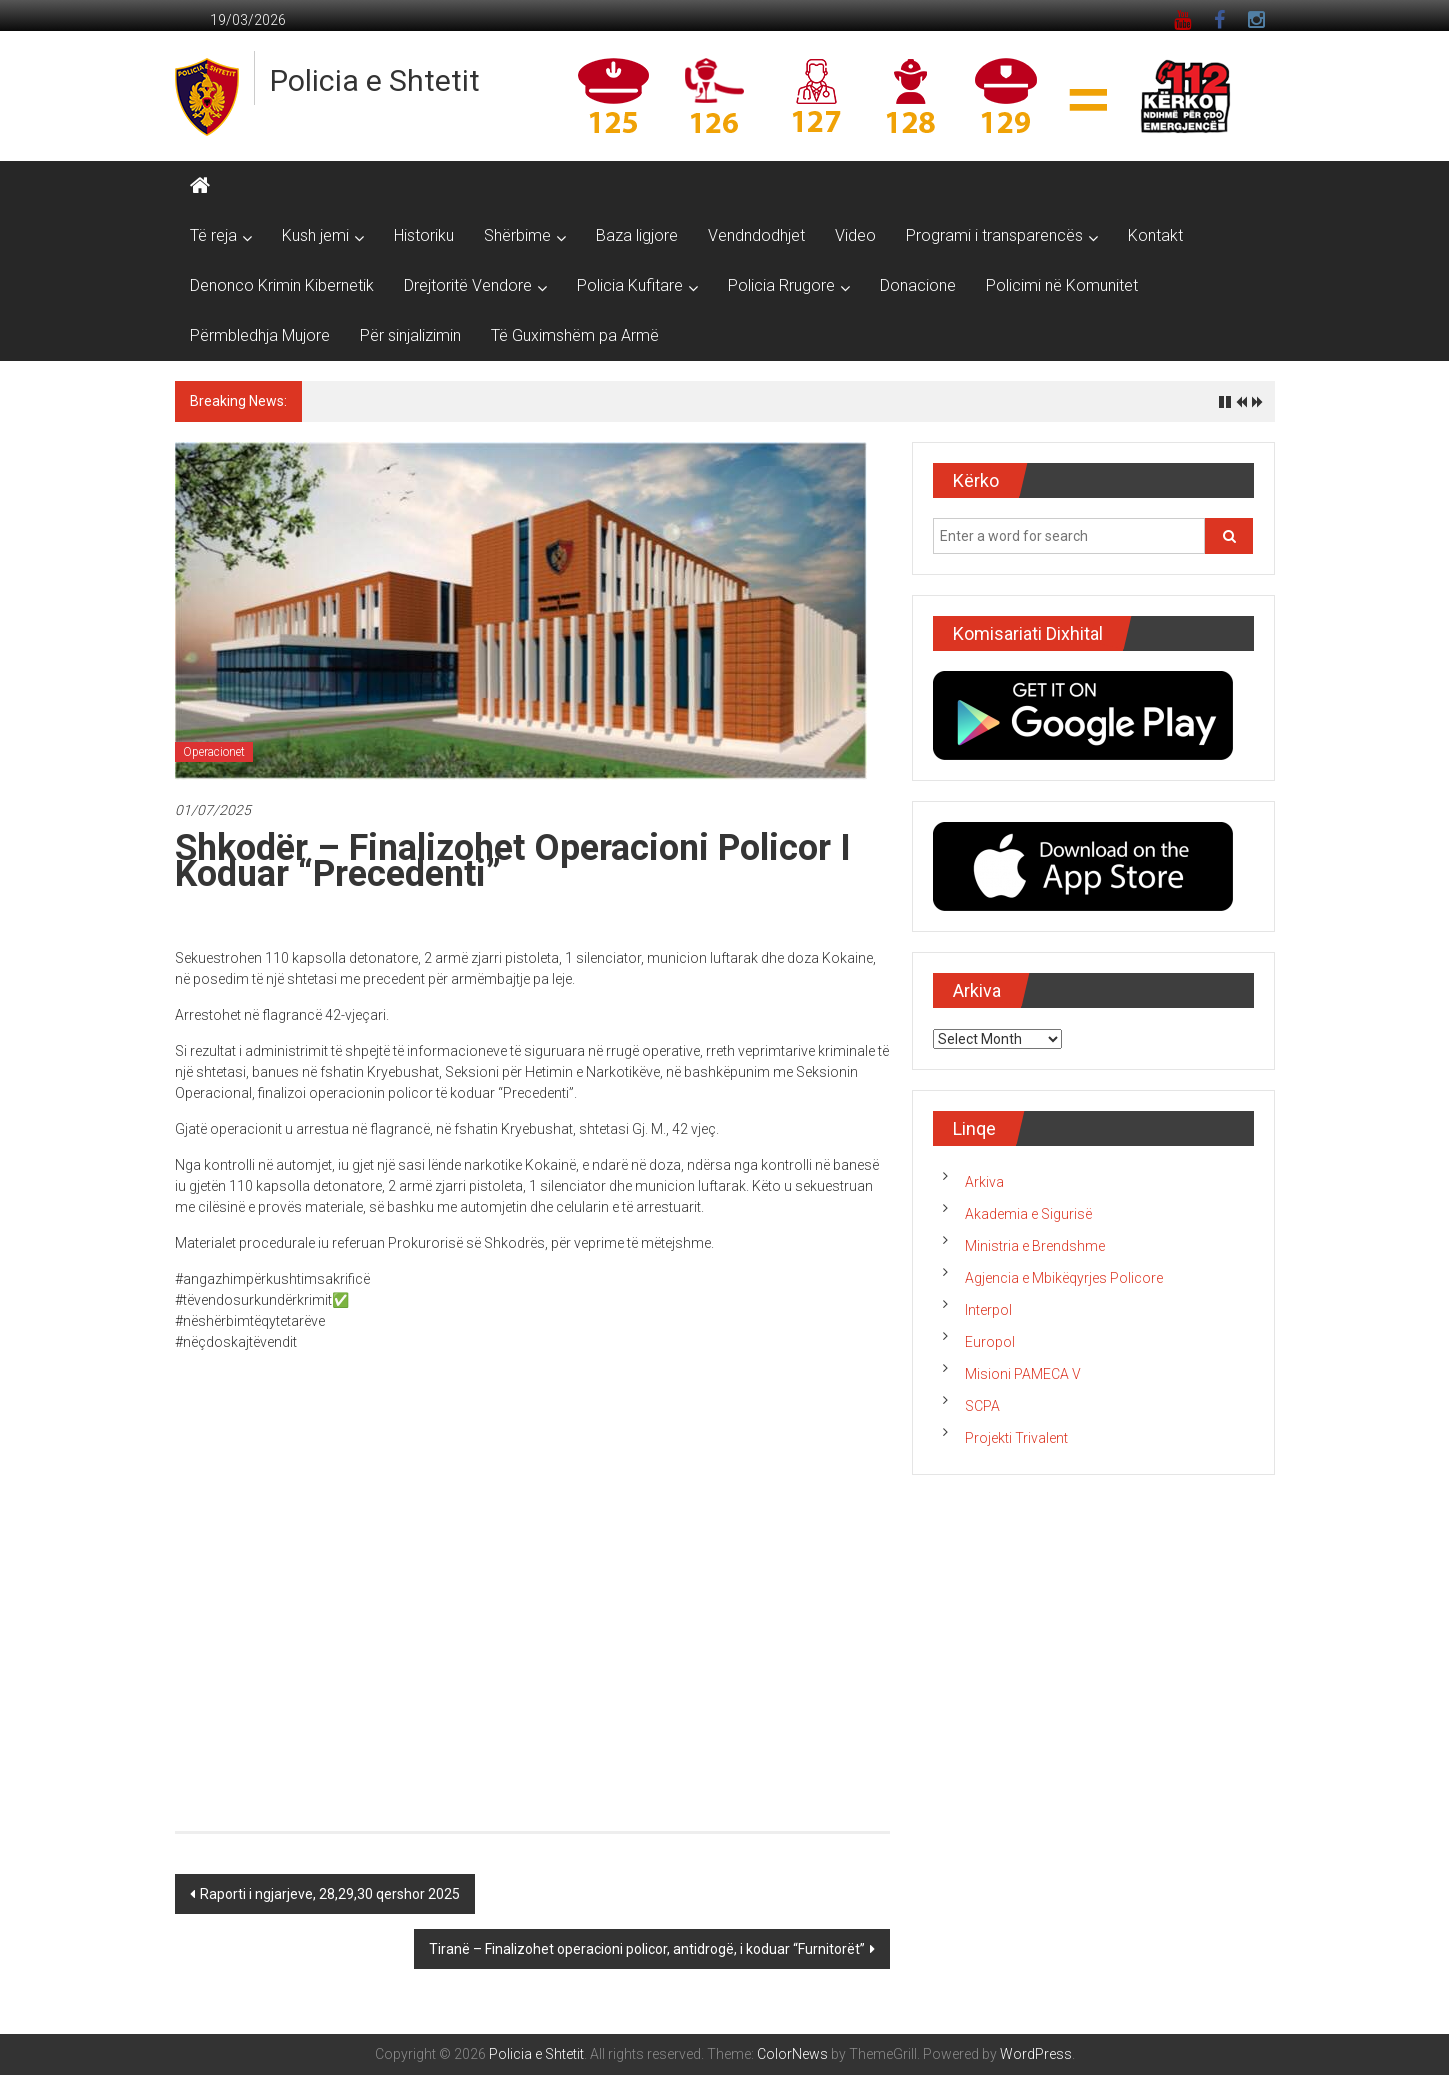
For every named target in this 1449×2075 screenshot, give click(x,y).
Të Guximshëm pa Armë (575, 335)
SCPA (982, 1406)
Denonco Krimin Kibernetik (282, 285)
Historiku (424, 235)
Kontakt (1155, 235)
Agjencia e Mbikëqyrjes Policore (1064, 1278)
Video (855, 235)
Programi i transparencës (994, 235)
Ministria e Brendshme (1035, 1246)
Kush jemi (315, 235)
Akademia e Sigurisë (1028, 1214)
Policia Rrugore (781, 285)
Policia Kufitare (630, 285)
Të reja (213, 235)
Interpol (988, 1310)
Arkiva (984, 1182)
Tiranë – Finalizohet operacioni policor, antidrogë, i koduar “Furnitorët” (647, 1949)
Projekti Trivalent (1016, 1438)
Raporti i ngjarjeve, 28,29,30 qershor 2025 (330, 1894)
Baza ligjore (637, 235)
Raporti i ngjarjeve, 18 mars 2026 (417, 401)
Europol (990, 1342)
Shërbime (517, 235)
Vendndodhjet (756, 235)
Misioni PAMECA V (1023, 1374)
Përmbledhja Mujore (260, 335)
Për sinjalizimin (410, 335)
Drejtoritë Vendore (468, 285)
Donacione (918, 285)
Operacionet (214, 752)
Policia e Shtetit (375, 80)
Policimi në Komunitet (1062, 285)
